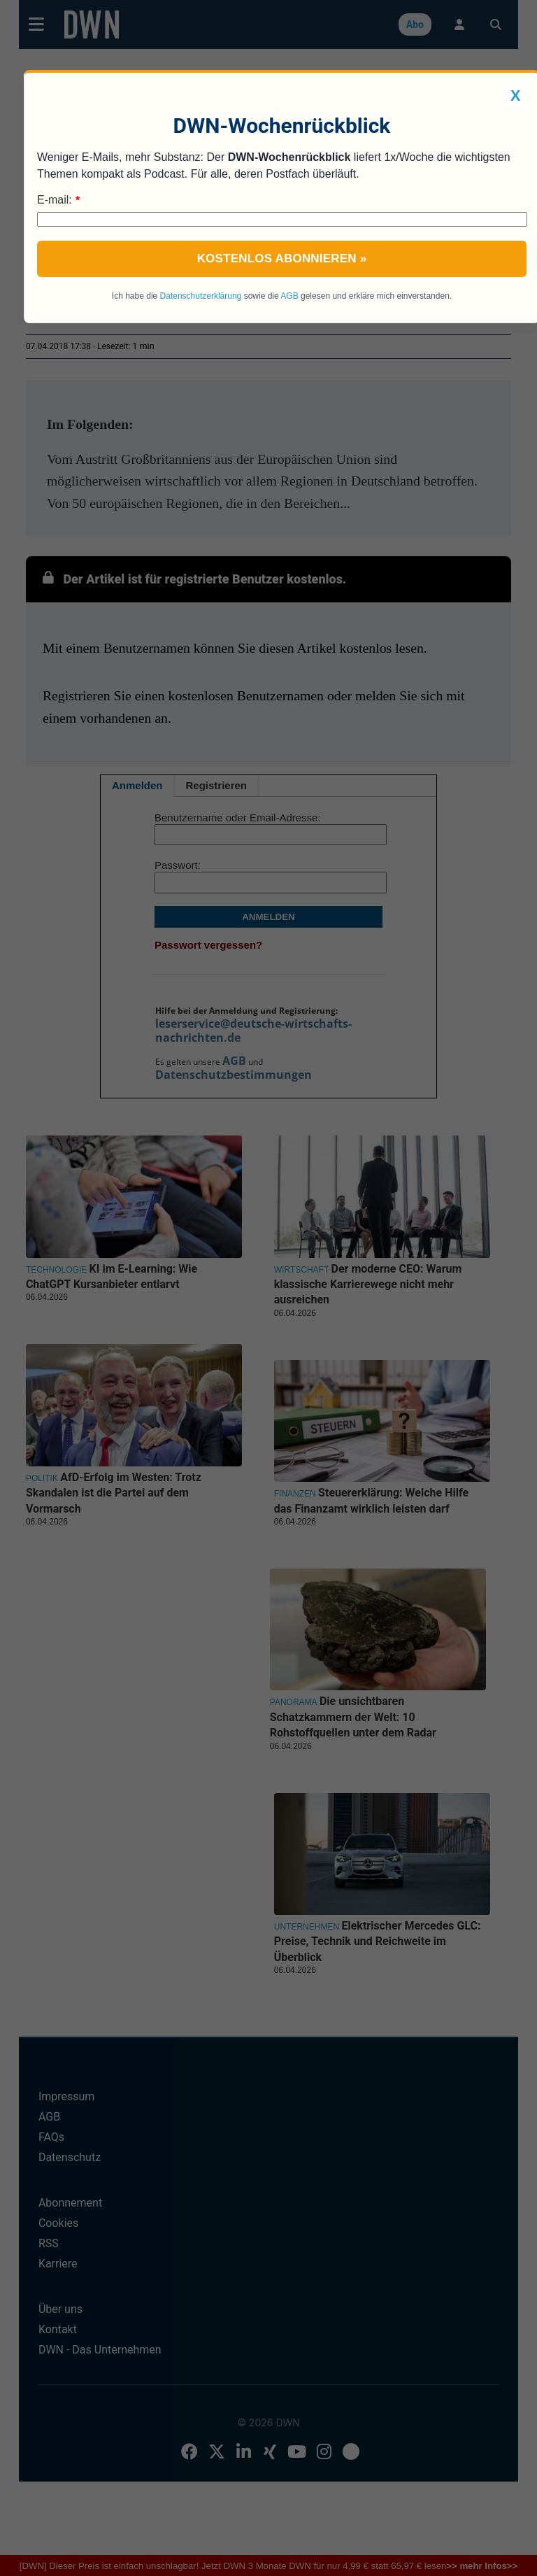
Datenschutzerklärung (201, 296)
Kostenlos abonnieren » (282, 258)
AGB (289, 296)
